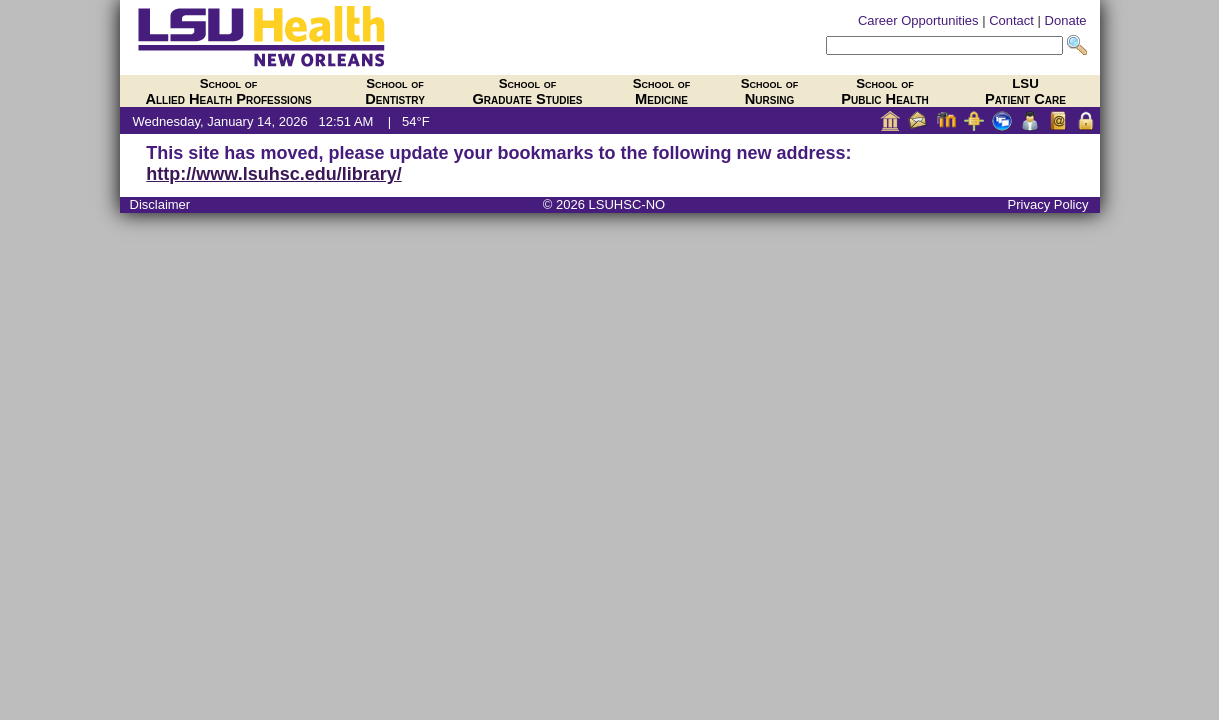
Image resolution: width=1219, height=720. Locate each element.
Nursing (770, 91)
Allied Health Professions (228, 91)
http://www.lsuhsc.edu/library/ (273, 174)
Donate (1066, 20)
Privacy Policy (1048, 204)
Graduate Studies (527, 91)
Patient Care (1025, 91)
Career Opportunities (918, 20)
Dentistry (395, 91)
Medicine (662, 91)
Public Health (885, 91)
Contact (1011, 20)
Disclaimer (160, 204)
